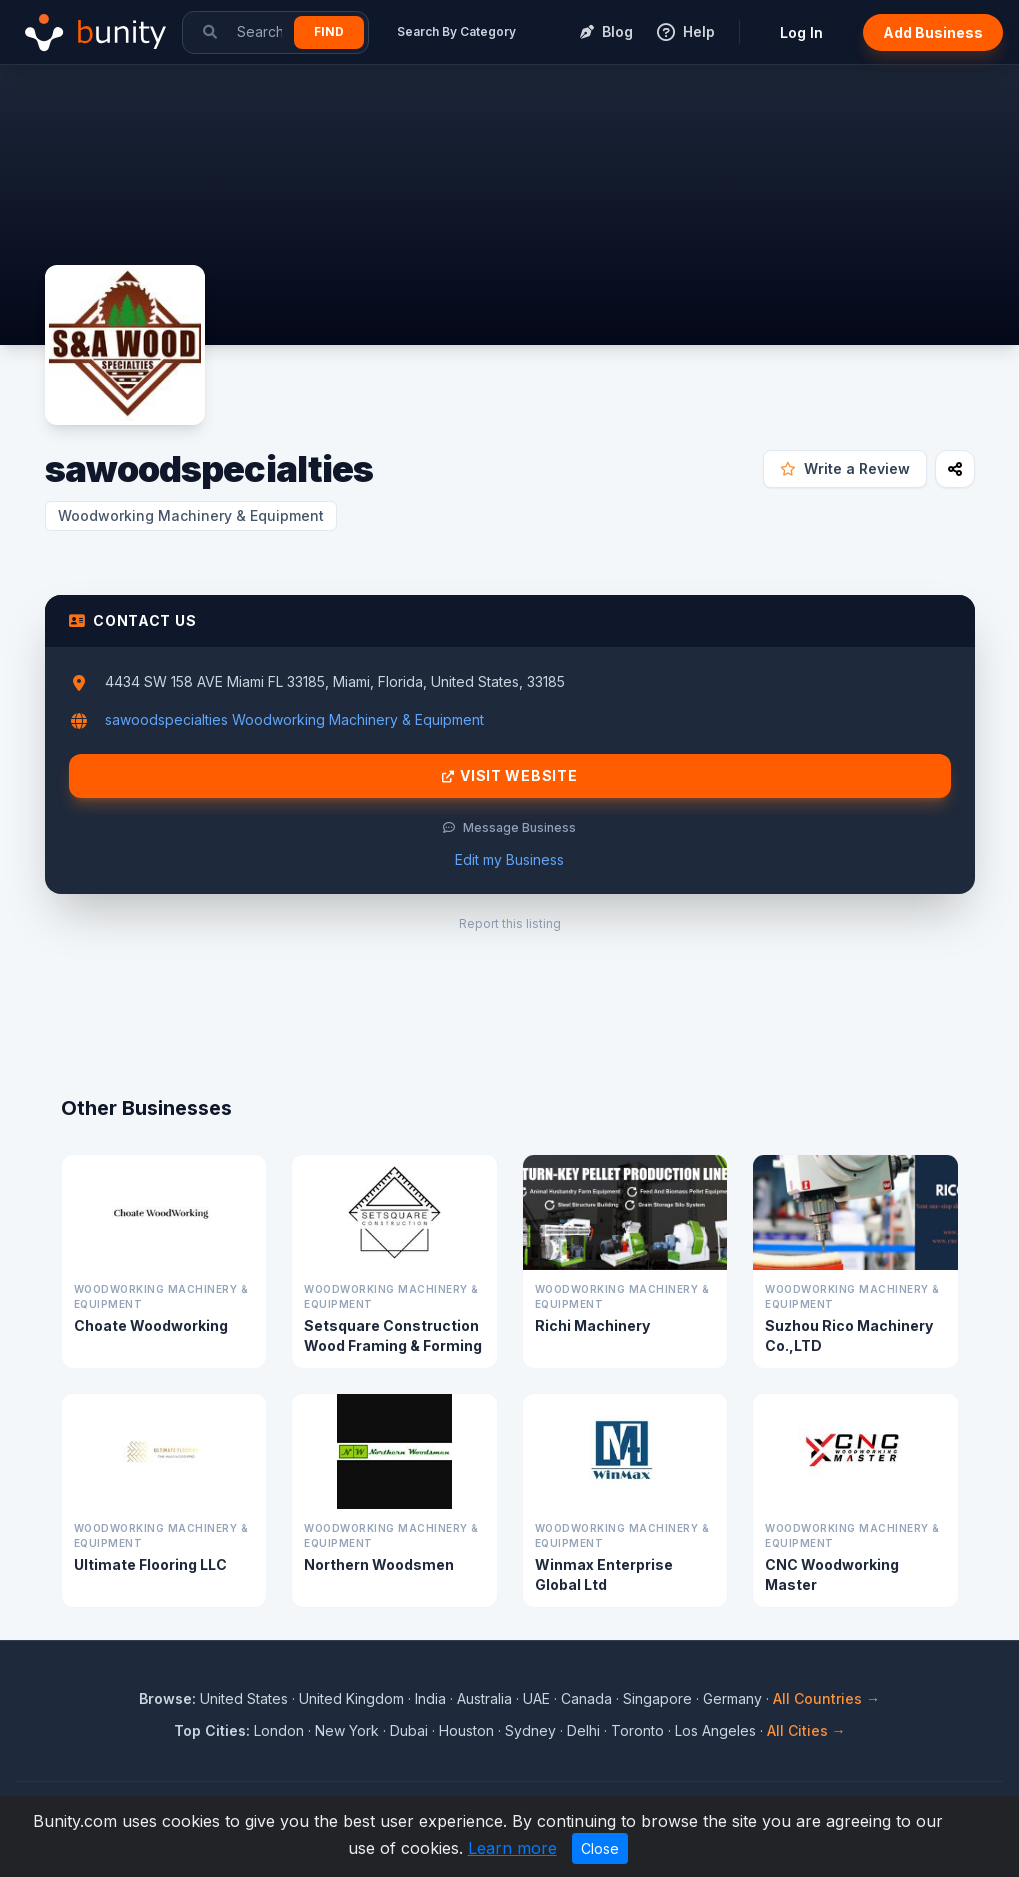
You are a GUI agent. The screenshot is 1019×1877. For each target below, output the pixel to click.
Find (329, 31)
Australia (484, 1698)
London (279, 1730)
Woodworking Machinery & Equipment (191, 515)
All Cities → (806, 1730)
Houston (466, 1730)
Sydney (530, 1730)
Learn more (512, 1848)
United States (244, 1698)
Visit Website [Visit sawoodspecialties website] (510, 776)
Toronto (637, 1730)
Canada (586, 1698)
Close (600, 1848)
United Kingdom (351, 1698)
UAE (536, 1698)
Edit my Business (509, 859)
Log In (801, 32)
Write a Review (845, 468)
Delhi (583, 1730)
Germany (732, 1698)
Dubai (409, 1730)
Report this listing (510, 923)
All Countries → (826, 1698)
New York (347, 1730)
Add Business (933, 32)
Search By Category (456, 31)
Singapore (657, 1698)
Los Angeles (715, 1730)
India (430, 1698)
